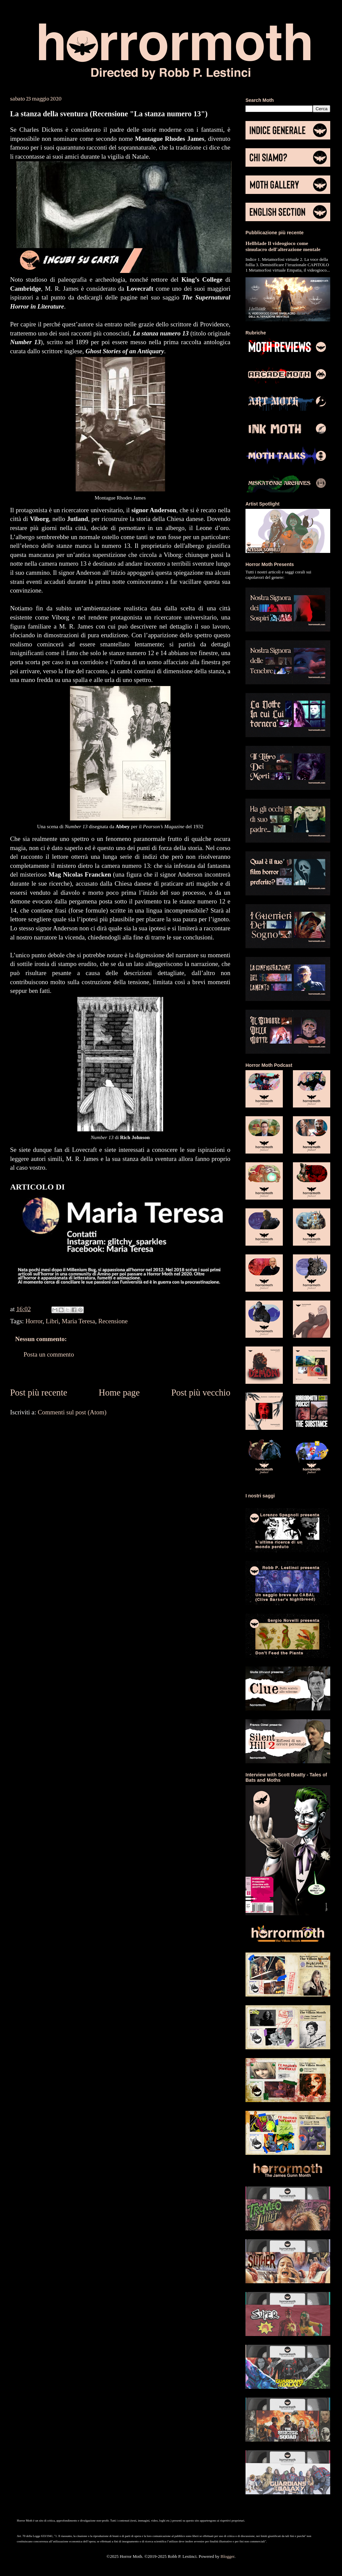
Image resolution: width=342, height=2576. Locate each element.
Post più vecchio (200, 1392)
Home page (119, 1392)
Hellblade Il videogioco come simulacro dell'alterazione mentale (282, 246)
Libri (52, 1321)
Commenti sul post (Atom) (72, 1412)
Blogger (227, 2556)
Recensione (113, 1321)
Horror (34, 1321)
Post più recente (38, 1392)
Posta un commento (49, 1354)
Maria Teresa (78, 1321)
